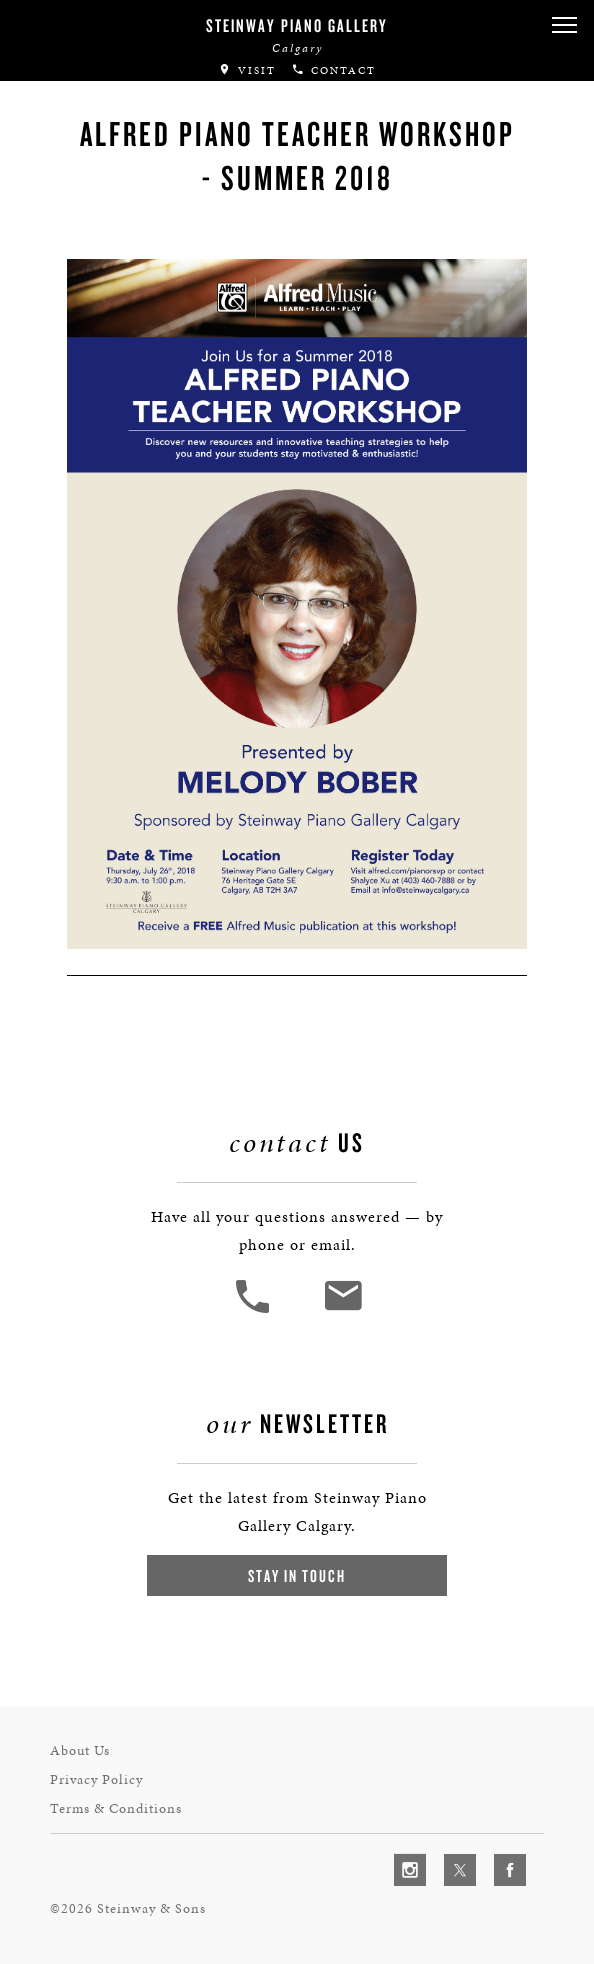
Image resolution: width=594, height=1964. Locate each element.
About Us (80, 1750)
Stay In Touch (297, 1575)
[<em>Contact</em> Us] (342, 1310)
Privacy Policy (96, 1779)
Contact (333, 70)
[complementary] (449, 1854)
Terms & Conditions (116, 1808)
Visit (247, 70)
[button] (564, 25)
